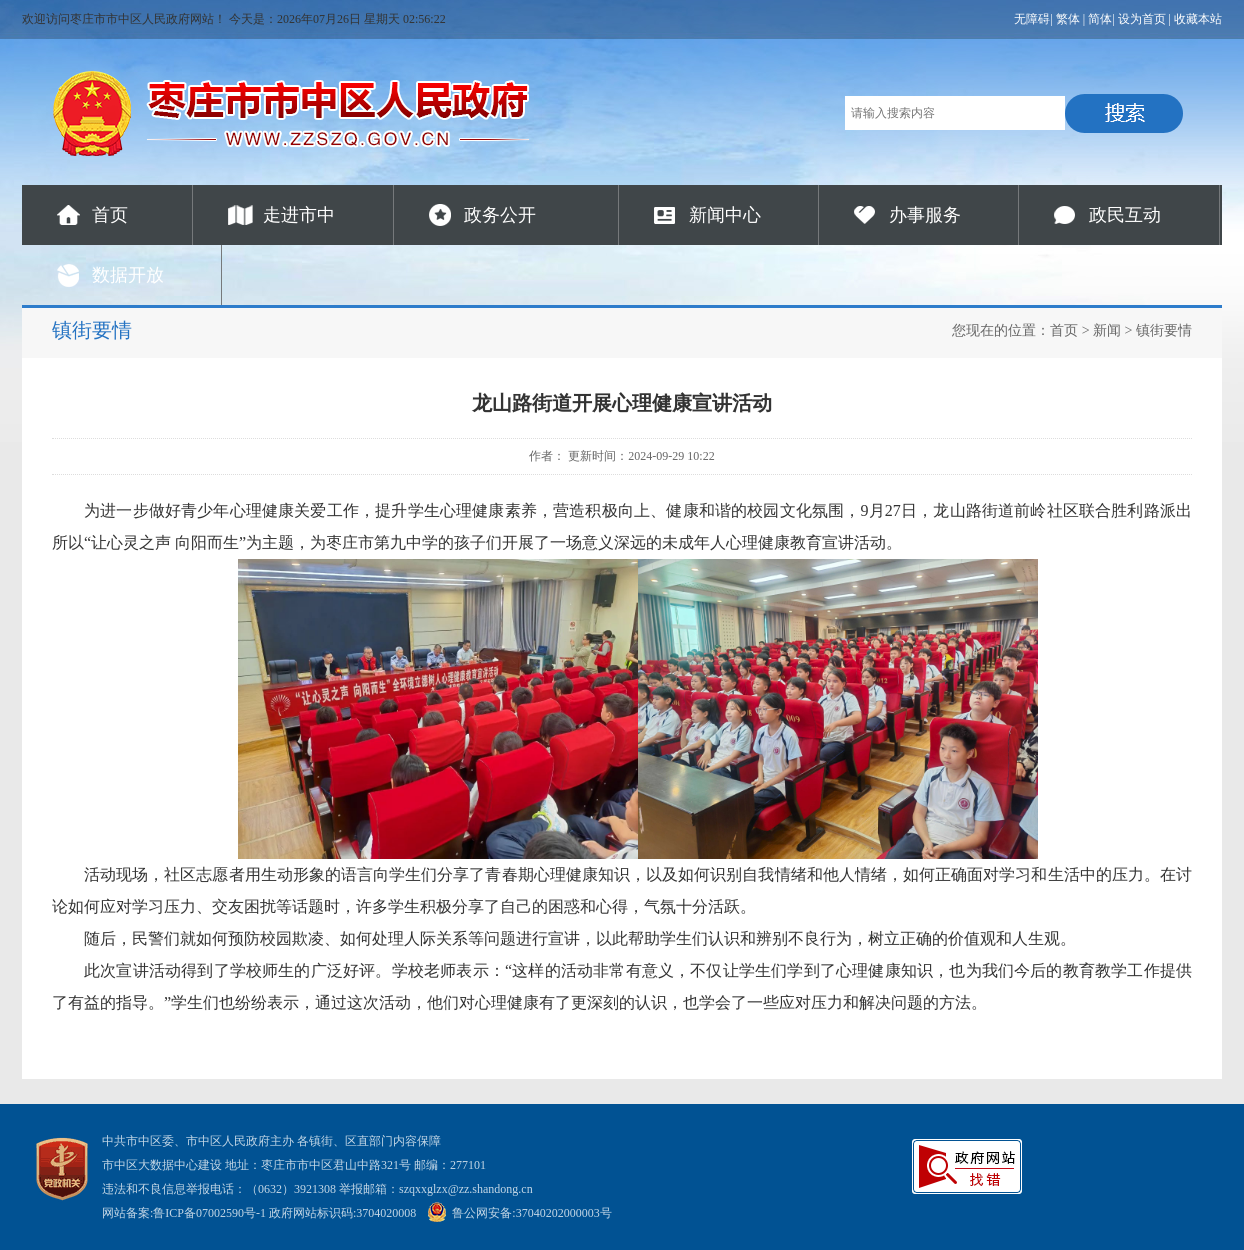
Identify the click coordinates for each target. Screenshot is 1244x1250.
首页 (110, 215)
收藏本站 (1198, 19)
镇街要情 (1164, 330)
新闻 (1107, 330)
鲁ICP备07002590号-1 (209, 1213)
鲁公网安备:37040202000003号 (519, 1213)
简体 (1100, 19)
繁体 (1068, 19)
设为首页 (1142, 19)
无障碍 (1032, 19)
